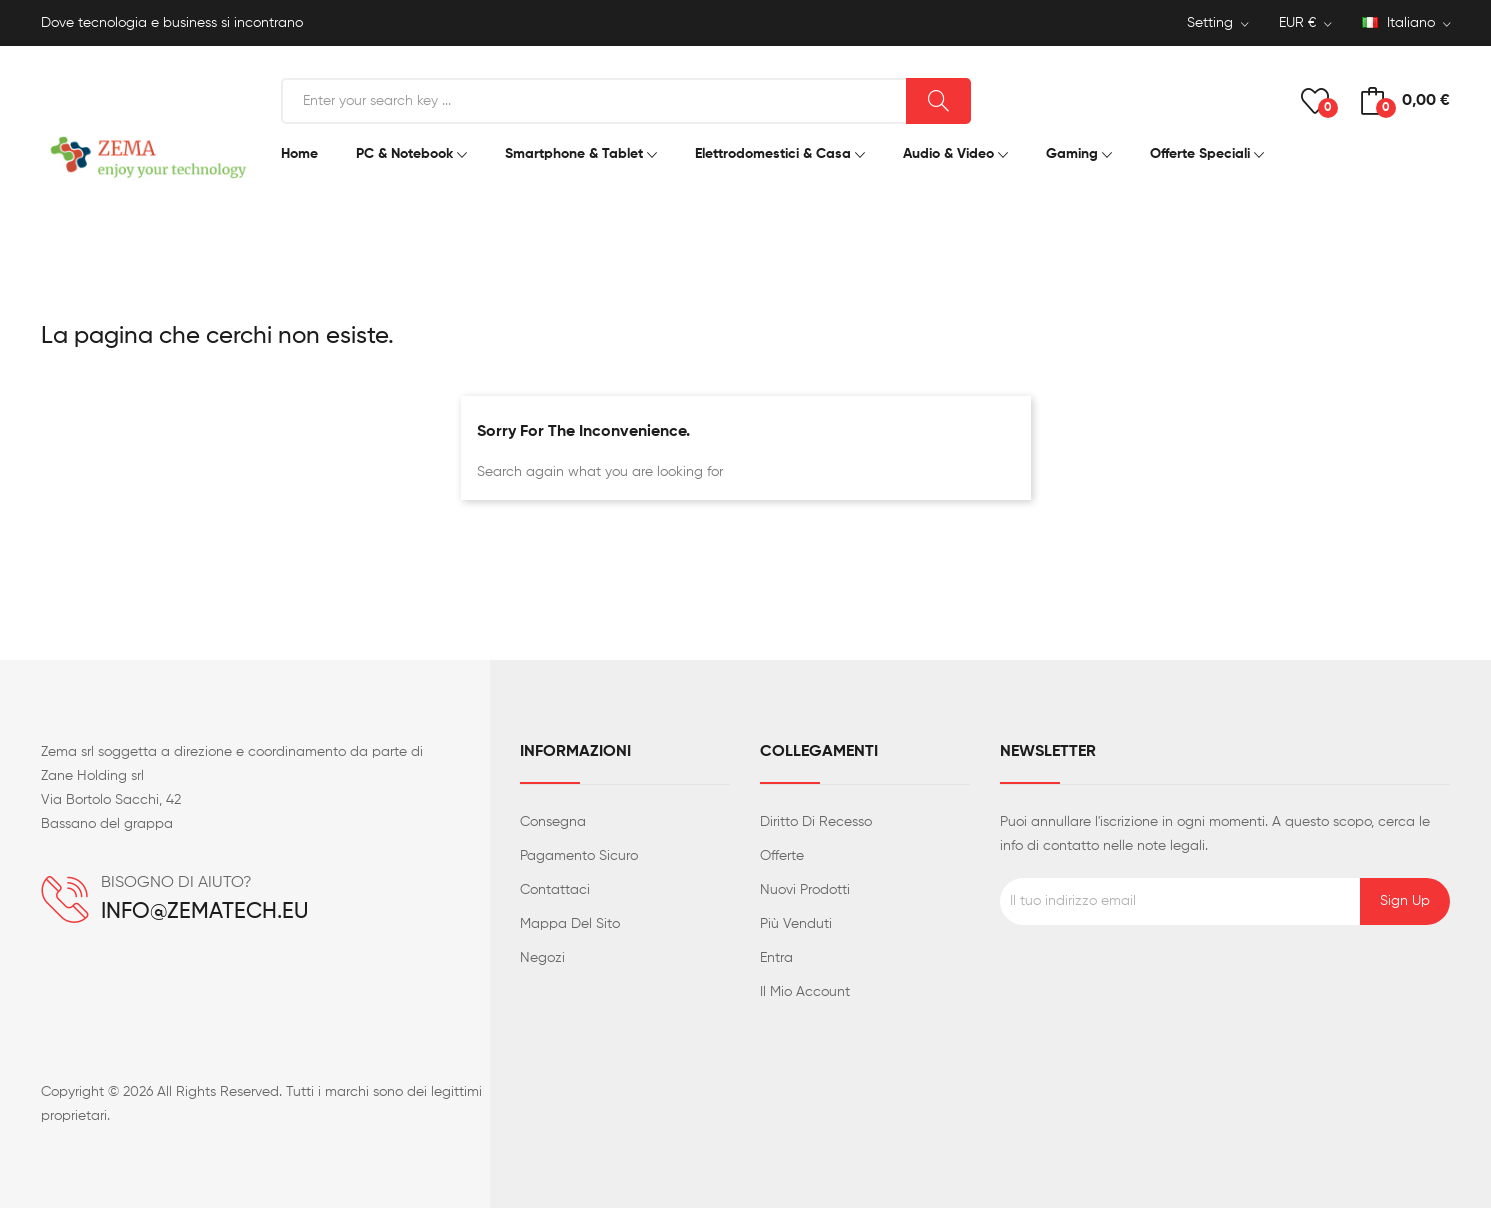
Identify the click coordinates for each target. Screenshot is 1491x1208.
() (1315, 101)
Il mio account (805, 992)
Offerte (782, 856)
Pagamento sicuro (579, 856)
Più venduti (796, 924)
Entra (776, 958)
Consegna (553, 822)
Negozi (542, 958)
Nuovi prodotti (805, 890)
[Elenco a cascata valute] (1305, 24)
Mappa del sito (570, 924)
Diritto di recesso (816, 822)
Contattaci (555, 890)
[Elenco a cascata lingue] (1406, 24)
